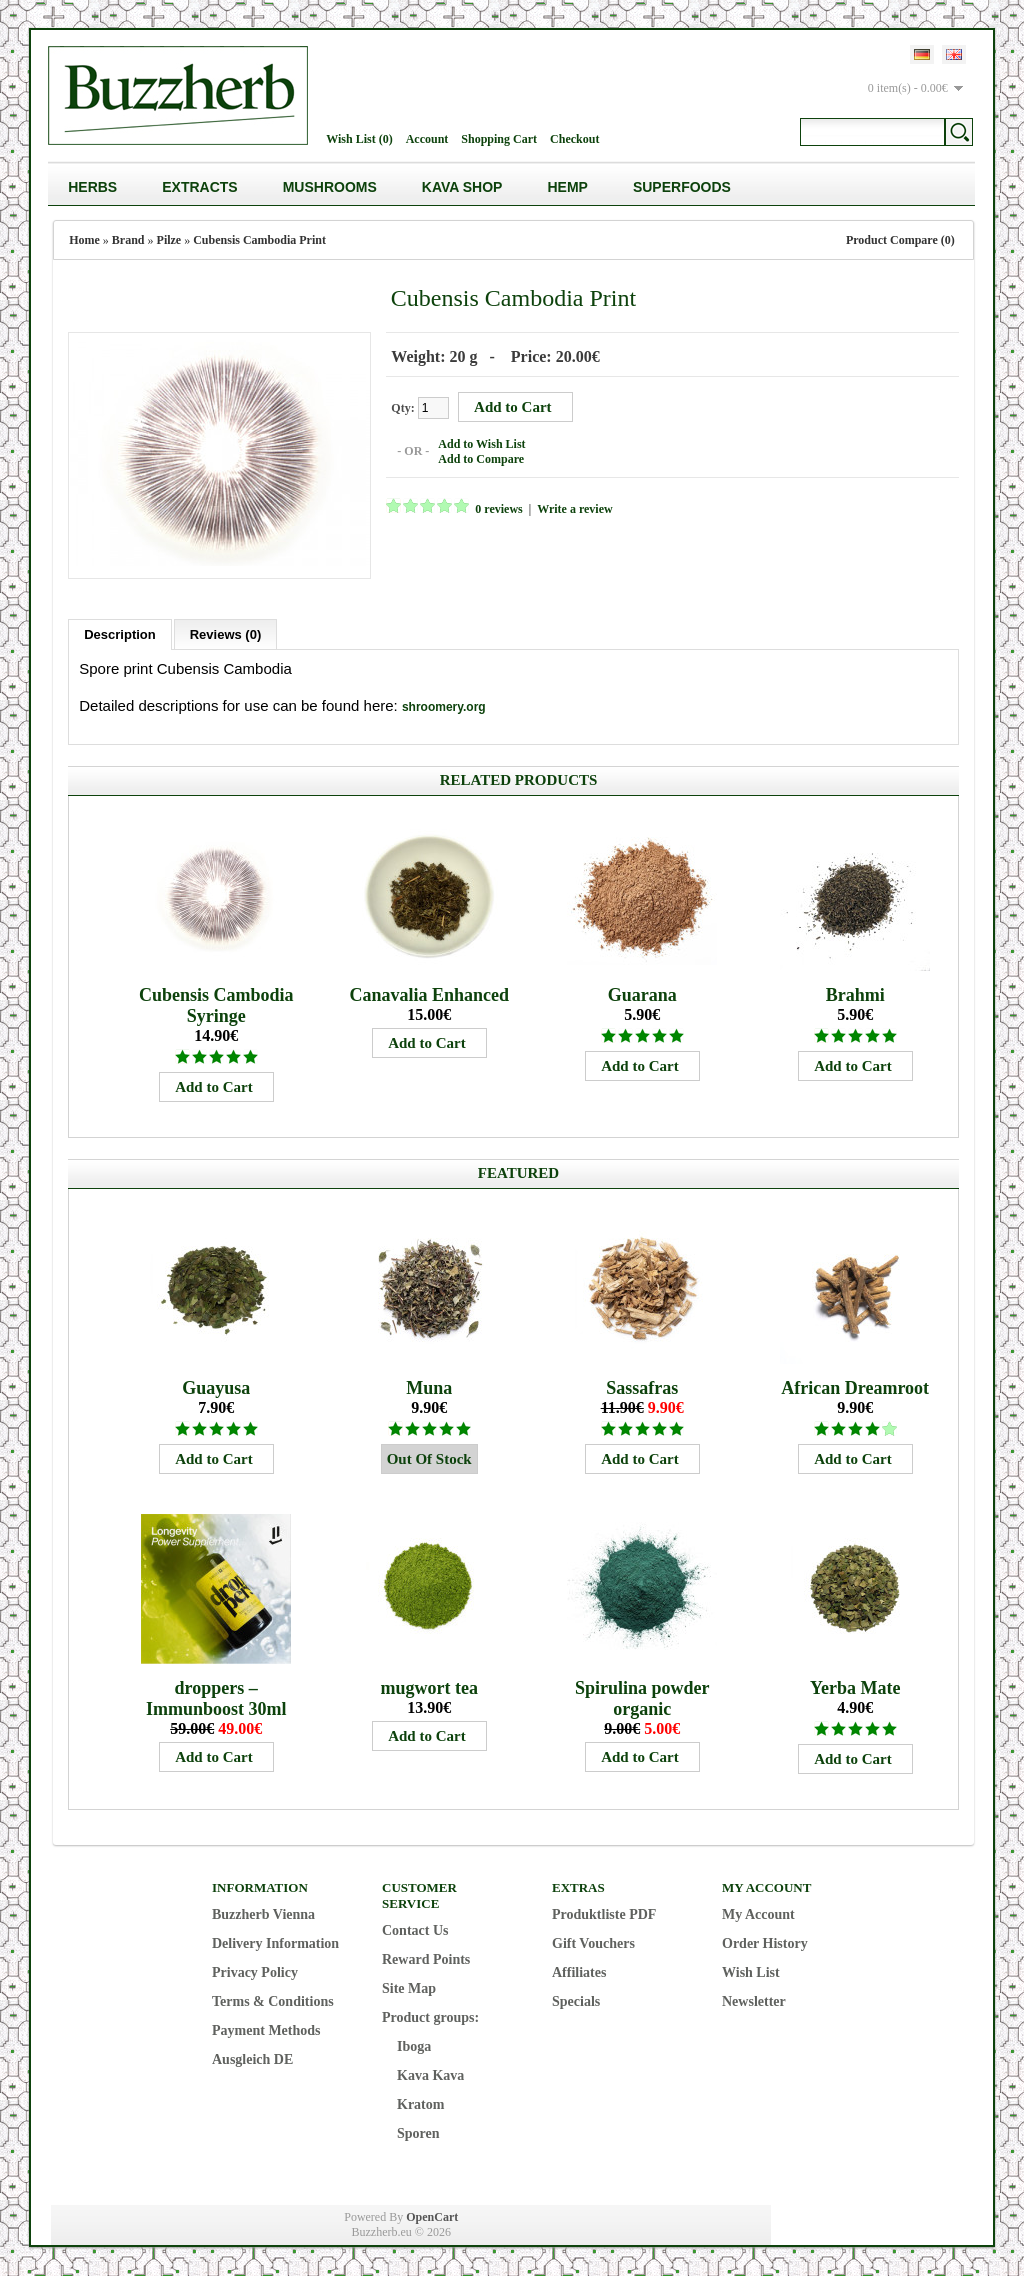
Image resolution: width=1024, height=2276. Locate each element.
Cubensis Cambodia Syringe (216, 1004)
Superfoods (682, 187)
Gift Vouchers (593, 1942)
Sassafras (642, 1387)
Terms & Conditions (273, 2000)
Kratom (420, 2103)
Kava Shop (462, 187)
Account (427, 139)
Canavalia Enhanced (429, 994)
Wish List (751, 1971)
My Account (758, 1913)
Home (84, 240)
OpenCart (432, 2216)
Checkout (574, 139)
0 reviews (497, 509)
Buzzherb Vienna (263, 1913)
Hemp (567, 187)
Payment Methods (266, 2029)
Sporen (418, 2132)
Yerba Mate (855, 1687)
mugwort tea (428, 1687)
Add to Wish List (480, 444)
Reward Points (426, 1958)
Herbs (92, 187)
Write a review (574, 509)
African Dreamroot (855, 1387)
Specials (576, 2000)
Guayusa (216, 1387)
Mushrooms (330, 187)
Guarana (642, 994)
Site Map (409, 1987)
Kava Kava (430, 2074)
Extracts (199, 187)
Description (120, 633)
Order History (765, 1942)
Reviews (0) (226, 633)
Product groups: (430, 2016)
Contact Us (415, 1929)
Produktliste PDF (604, 1913)
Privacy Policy (255, 1971)
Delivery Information (275, 1942)
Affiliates (579, 1971)
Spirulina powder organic (642, 1697)
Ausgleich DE (252, 2058)
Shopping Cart (499, 139)
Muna (429, 1387)
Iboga (414, 2045)
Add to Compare (480, 459)
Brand (128, 240)
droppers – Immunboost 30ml (216, 1697)
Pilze (169, 240)
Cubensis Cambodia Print (259, 240)
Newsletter (754, 2000)
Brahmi (855, 994)
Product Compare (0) (900, 240)
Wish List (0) (359, 139)
